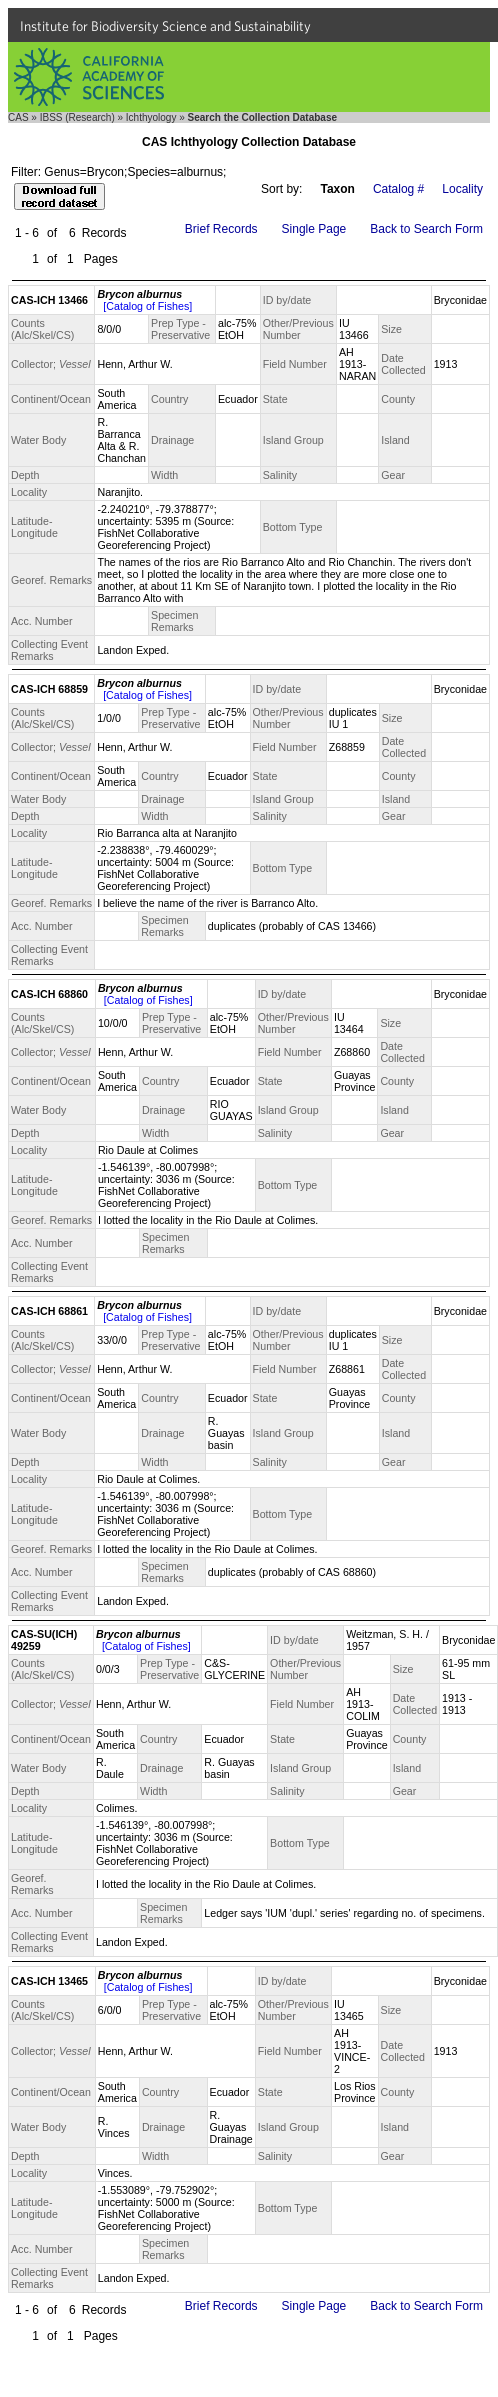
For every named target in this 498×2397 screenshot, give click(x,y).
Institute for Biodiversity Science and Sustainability (165, 26)
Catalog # (398, 189)
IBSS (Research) (77, 117)
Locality (462, 189)
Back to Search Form (426, 229)
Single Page (314, 229)
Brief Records (221, 229)
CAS (18, 117)
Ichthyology (151, 117)
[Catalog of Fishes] (147, 306)
